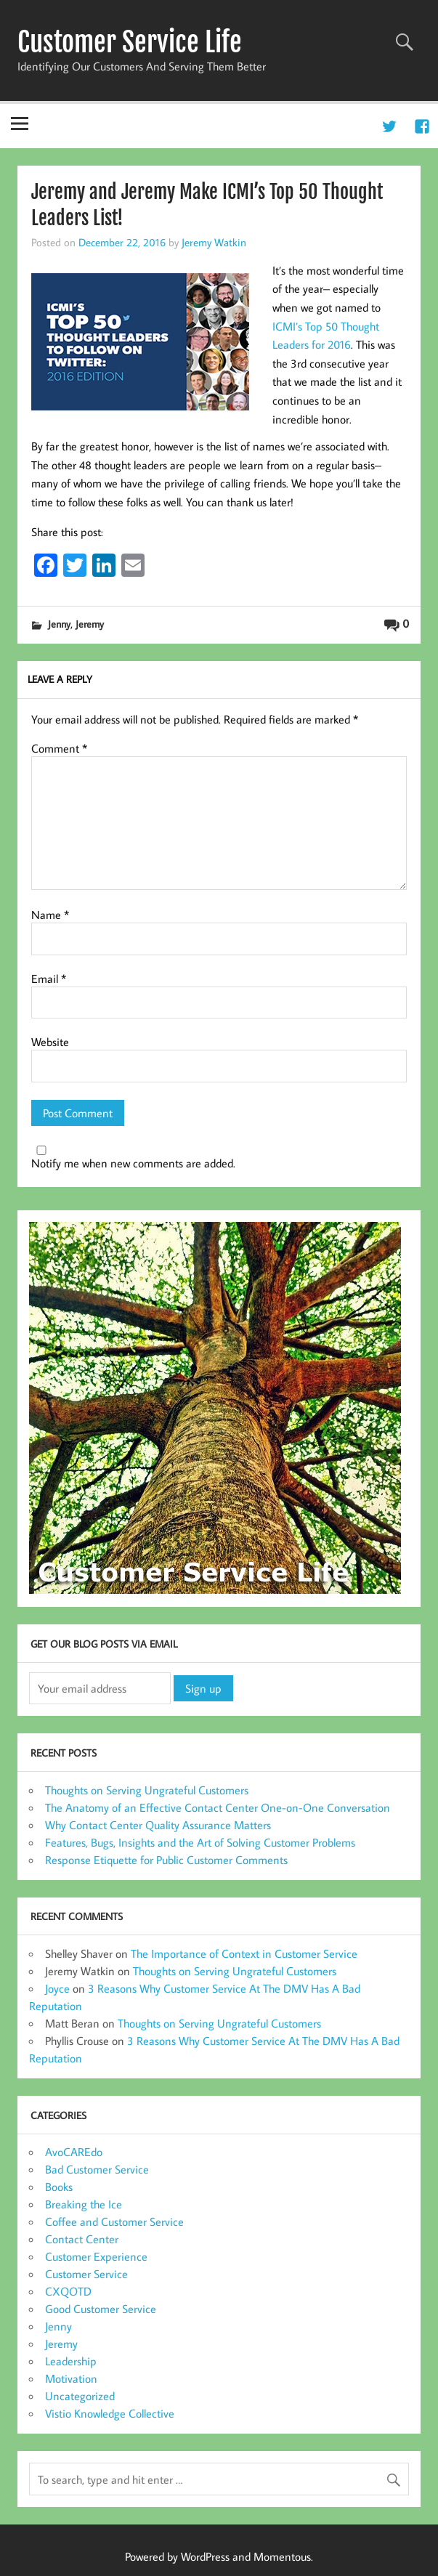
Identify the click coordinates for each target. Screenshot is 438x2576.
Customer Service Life (129, 42)
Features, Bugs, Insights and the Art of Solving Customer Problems (200, 1842)
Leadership (71, 2361)
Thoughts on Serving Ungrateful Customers (146, 1790)
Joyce (57, 1988)
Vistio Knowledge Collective (109, 2413)
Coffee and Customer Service (114, 2221)
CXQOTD (68, 2291)
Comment (59, 748)
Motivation (71, 2378)
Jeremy (90, 624)
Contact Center (81, 2239)
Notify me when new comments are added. (133, 1163)
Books (59, 2186)
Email (48, 978)
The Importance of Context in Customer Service (244, 1953)
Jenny (59, 624)
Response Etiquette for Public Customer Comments (166, 1859)
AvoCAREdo (73, 2151)
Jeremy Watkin (214, 242)
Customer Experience (96, 2256)
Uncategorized (80, 2396)
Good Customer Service (100, 2308)
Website (50, 1042)
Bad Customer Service (97, 2169)
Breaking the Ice (83, 2204)
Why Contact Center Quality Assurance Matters (158, 1825)
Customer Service (86, 2274)
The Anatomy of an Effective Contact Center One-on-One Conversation (217, 1807)
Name (50, 914)
